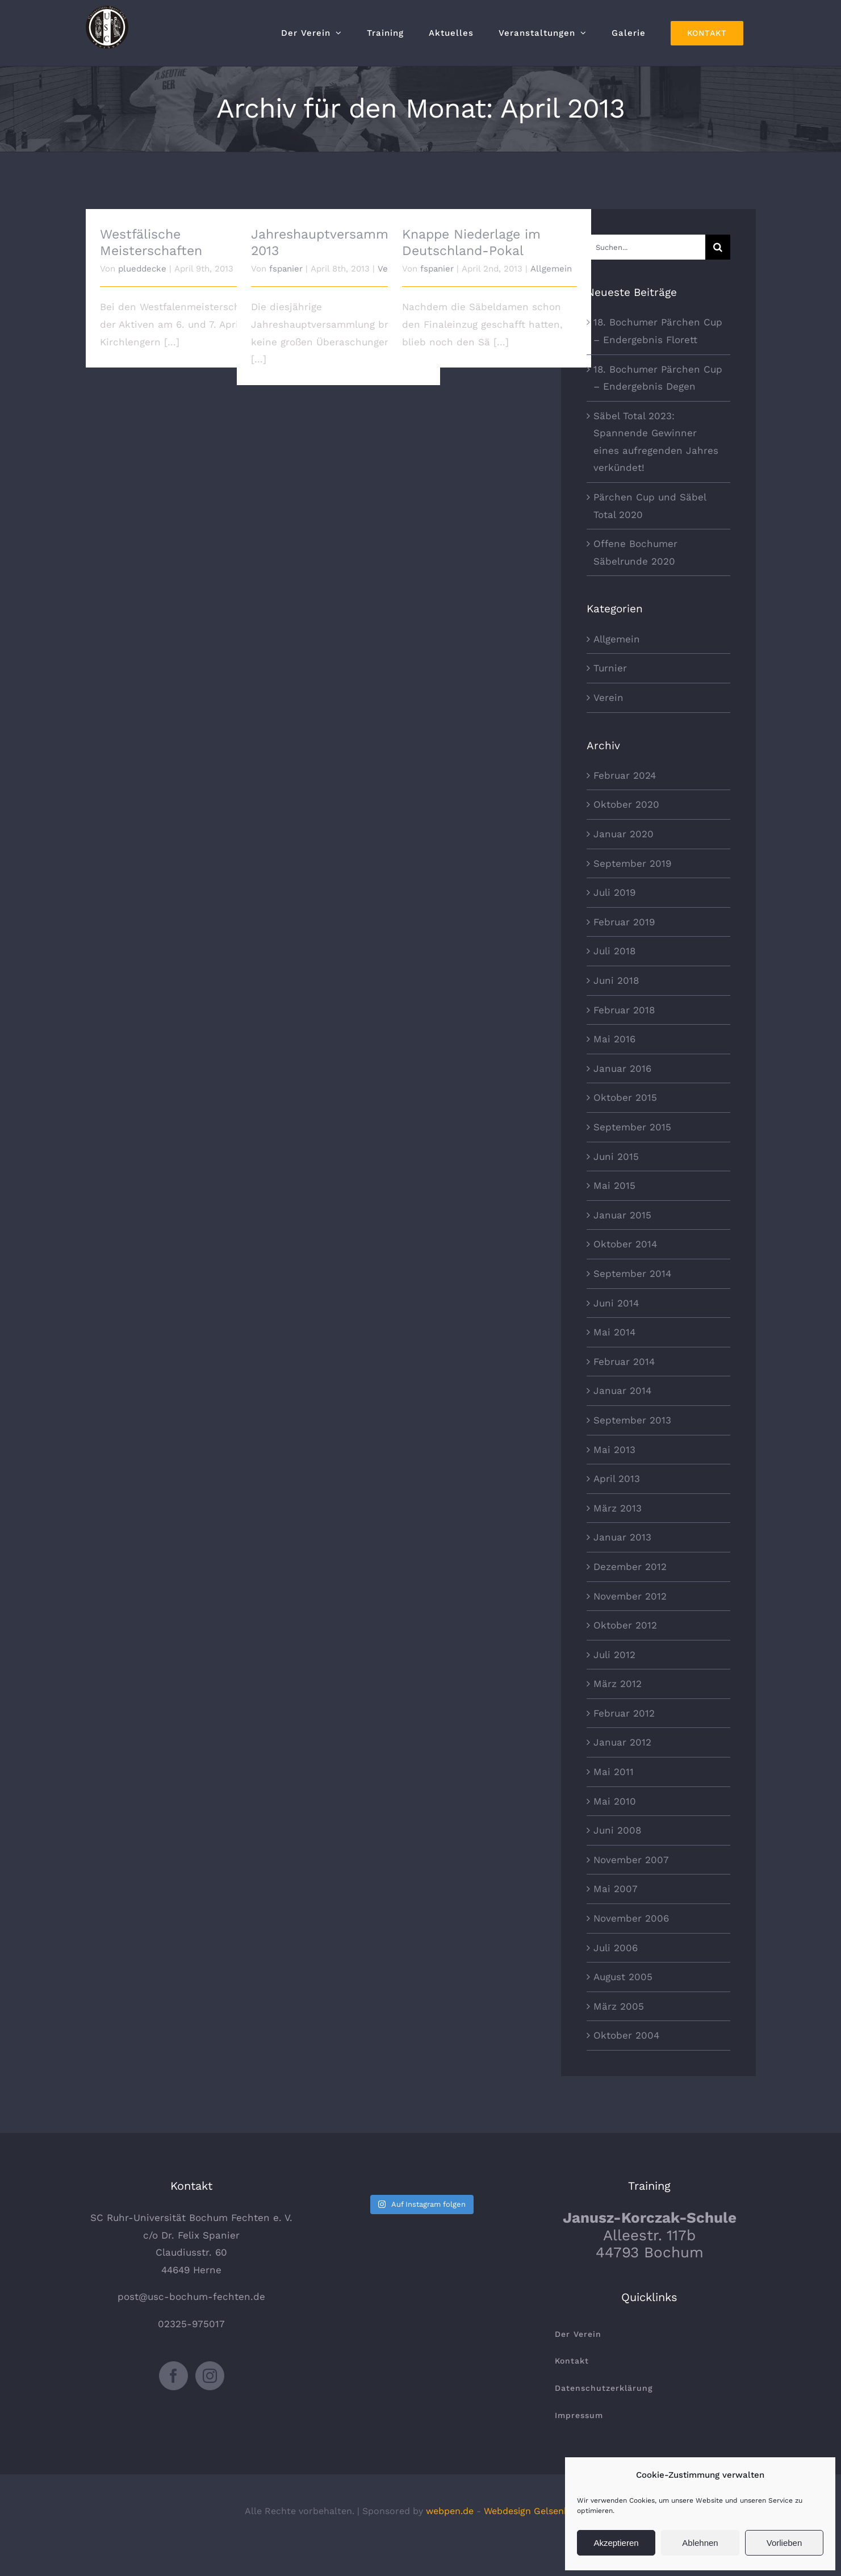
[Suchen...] (646, 247)
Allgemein (551, 269)
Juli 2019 (614, 892)
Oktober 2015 (625, 1097)
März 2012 (617, 1683)
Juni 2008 (617, 1830)
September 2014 (632, 1273)
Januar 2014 (622, 1390)
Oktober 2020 (626, 804)
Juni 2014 (616, 1303)
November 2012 (630, 1596)
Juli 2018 (614, 951)
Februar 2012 (624, 1713)
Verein (608, 697)
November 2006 (631, 1918)
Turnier (610, 668)
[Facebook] (173, 2375)
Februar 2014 (624, 1361)
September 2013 (632, 1420)
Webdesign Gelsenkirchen (540, 2511)
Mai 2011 (613, 1771)
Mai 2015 (614, 1185)
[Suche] (717, 247)
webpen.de (450, 2511)
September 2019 (632, 863)
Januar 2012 (622, 1742)
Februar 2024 (624, 775)
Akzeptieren (615, 2543)
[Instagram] (209, 2375)
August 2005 (622, 1976)
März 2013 (617, 1508)
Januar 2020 (623, 834)
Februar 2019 (624, 922)
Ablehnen (700, 2543)
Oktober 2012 (625, 1625)
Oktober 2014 (625, 1244)
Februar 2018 (624, 1010)
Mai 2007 (615, 1888)
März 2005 (618, 2006)
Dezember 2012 (630, 1566)
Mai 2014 (614, 1332)
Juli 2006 (615, 1947)
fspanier (286, 269)
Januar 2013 (622, 1537)
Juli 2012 (614, 1654)
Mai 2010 (614, 1801)
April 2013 (616, 1478)
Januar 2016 (622, 1068)
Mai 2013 (614, 1449)
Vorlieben (784, 2543)
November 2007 (631, 1859)
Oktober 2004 (626, 2035)
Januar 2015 (622, 1215)
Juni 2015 (616, 1156)
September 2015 (632, 1127)
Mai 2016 (614, 1039)
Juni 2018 (616, 980)
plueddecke (142, 269)
